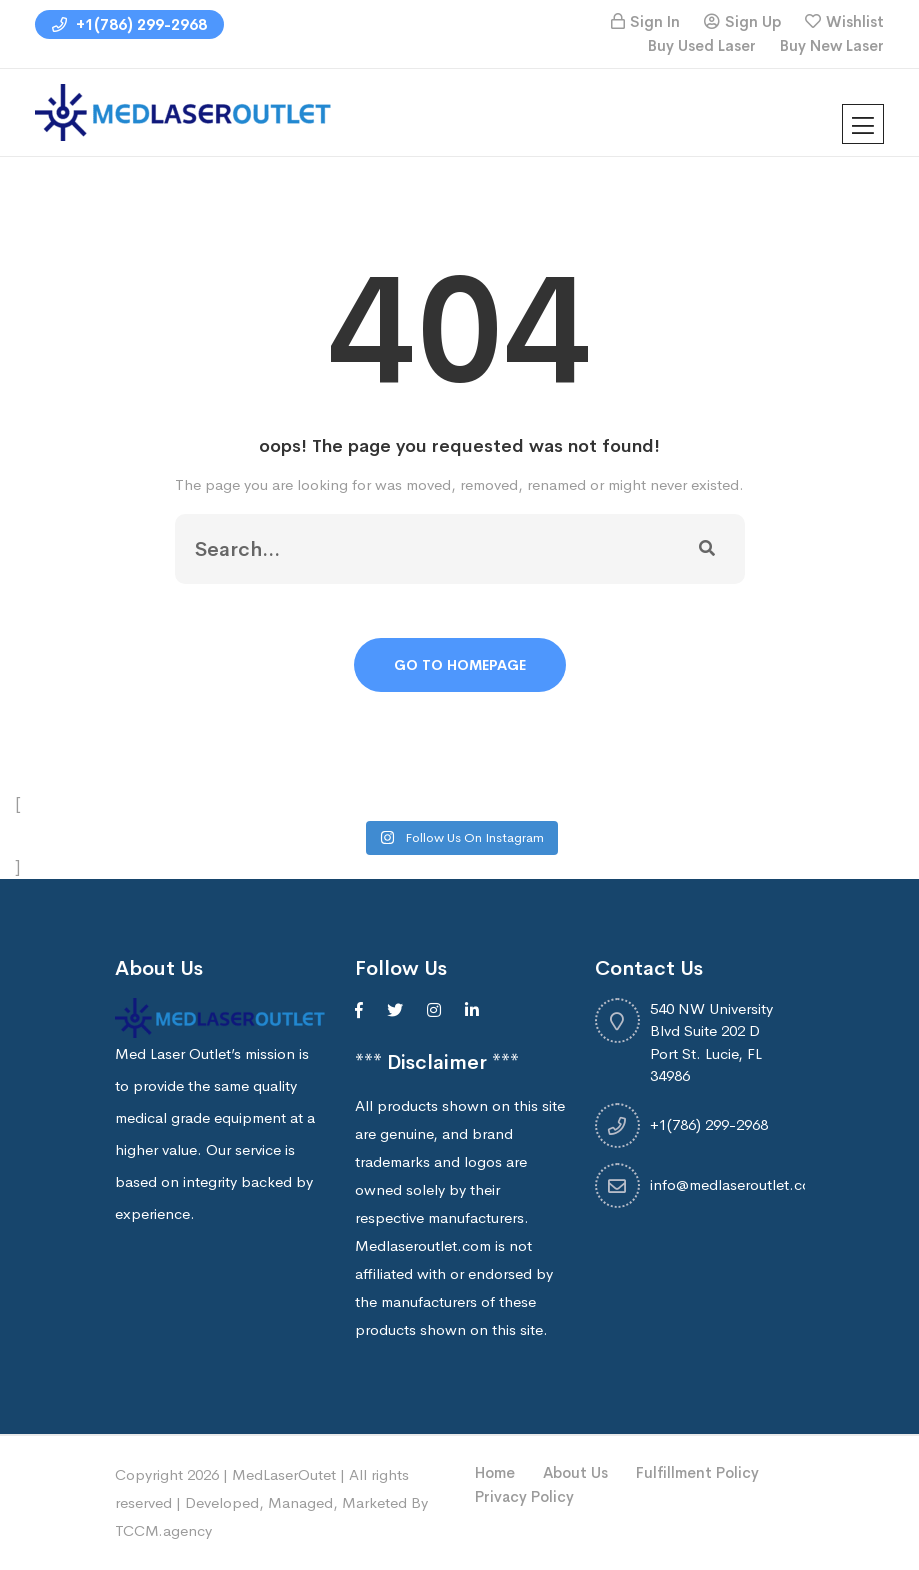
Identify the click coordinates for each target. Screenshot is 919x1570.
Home (495, 1472)
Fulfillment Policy (697, 1472)
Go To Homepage (460, 665)
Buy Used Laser (702, 45)
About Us (575, 1472)
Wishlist (855, 21)
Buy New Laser (832, 45)
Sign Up (753, 21)
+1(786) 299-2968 (129, 24)
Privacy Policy (524, 1496)
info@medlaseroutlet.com (736, 1184)
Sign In (655, 21)
